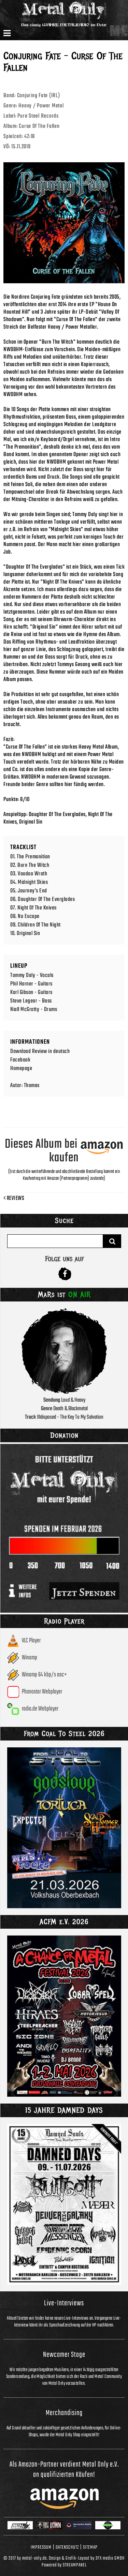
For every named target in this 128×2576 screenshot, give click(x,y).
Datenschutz (67, 2547)
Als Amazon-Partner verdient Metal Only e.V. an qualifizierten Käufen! (64, 2469)
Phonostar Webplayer (42, 1692)
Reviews (13, 1198)
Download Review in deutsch (40, 1051)
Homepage (21, 1068)
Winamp (29, 1658)
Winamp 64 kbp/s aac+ (44, 1675)
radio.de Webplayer (40, 1709)
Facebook (20, 1060)
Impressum (41, 2547)
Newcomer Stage (64, 2355)
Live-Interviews (64, 2303)
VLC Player (31, 1641)
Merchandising (64, 2413)
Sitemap (90, 2547)
